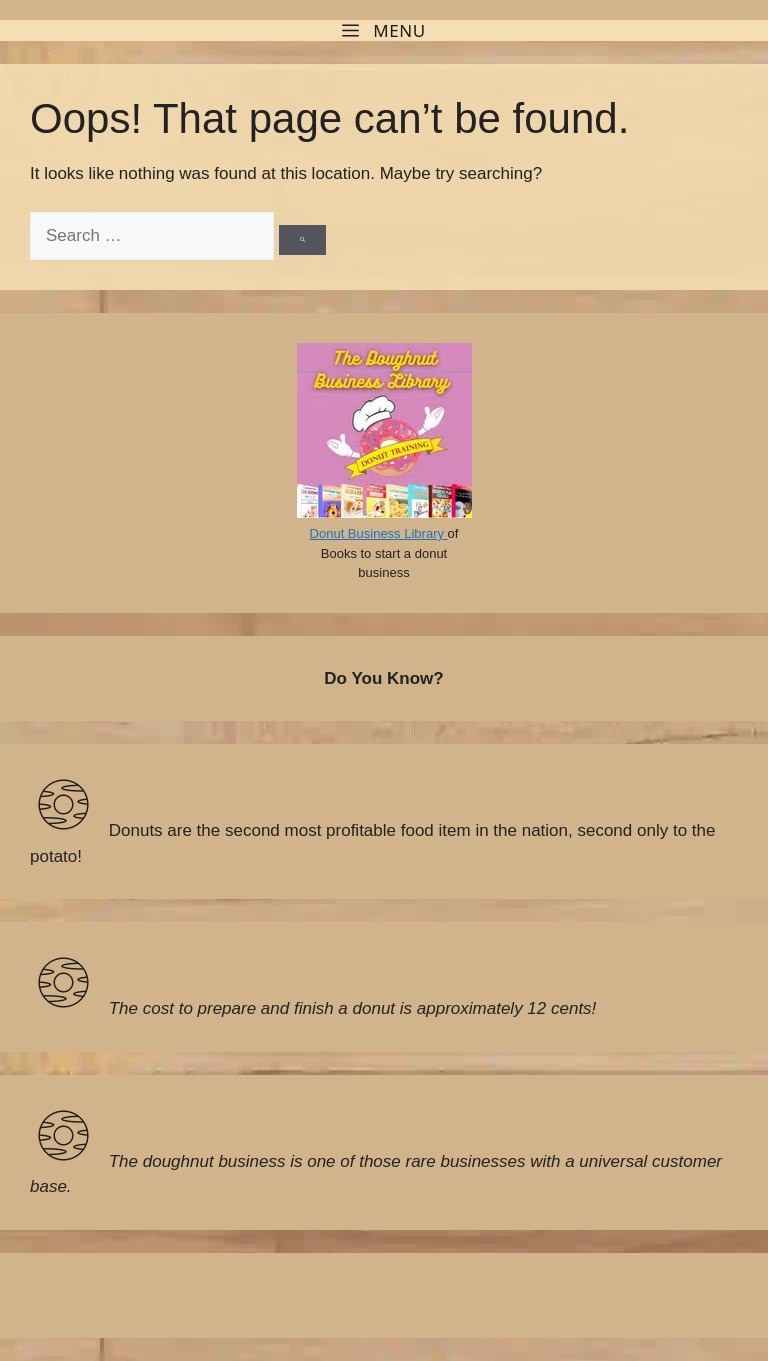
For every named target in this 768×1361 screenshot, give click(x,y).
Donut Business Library (379, 533)
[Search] (302, 240)
